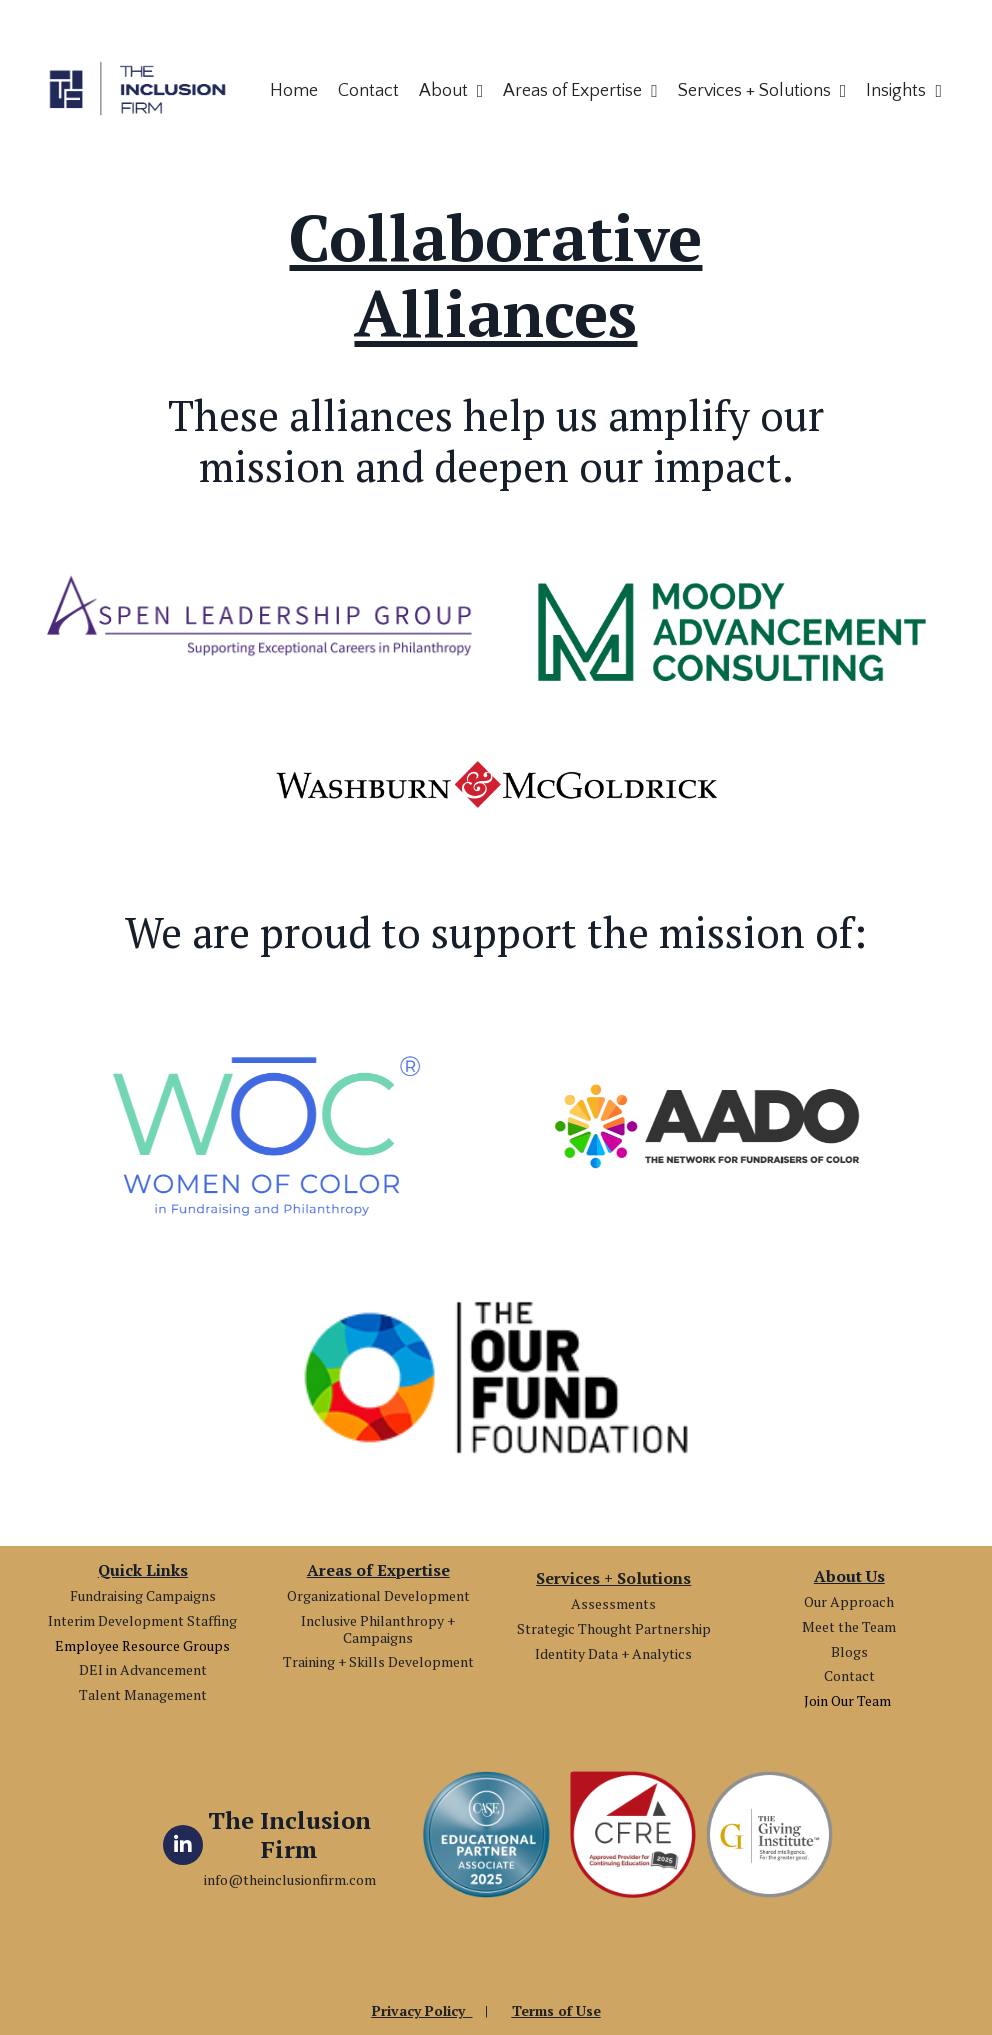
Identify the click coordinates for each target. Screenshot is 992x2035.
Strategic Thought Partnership (614, 1628)
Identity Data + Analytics (613, 1653)
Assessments (613, 1603)
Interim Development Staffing (142, 1620)
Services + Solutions (762, 91)
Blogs (849, 1651)
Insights (904, 91)
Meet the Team (849, 1626)
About (451, 91)
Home (294, 91)
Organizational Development (378, 1595)
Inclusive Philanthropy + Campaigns (378, 1629)
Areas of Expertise (580, 91)
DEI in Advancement (143, 1669)
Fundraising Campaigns (143, 1595)
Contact (368, 91)
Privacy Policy (420, 2010)
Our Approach (849, 1601)
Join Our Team (849, 1700)
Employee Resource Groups (142, 1645)
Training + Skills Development (378, 1661)
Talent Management (143, 1694)
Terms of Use (556, 2010)
